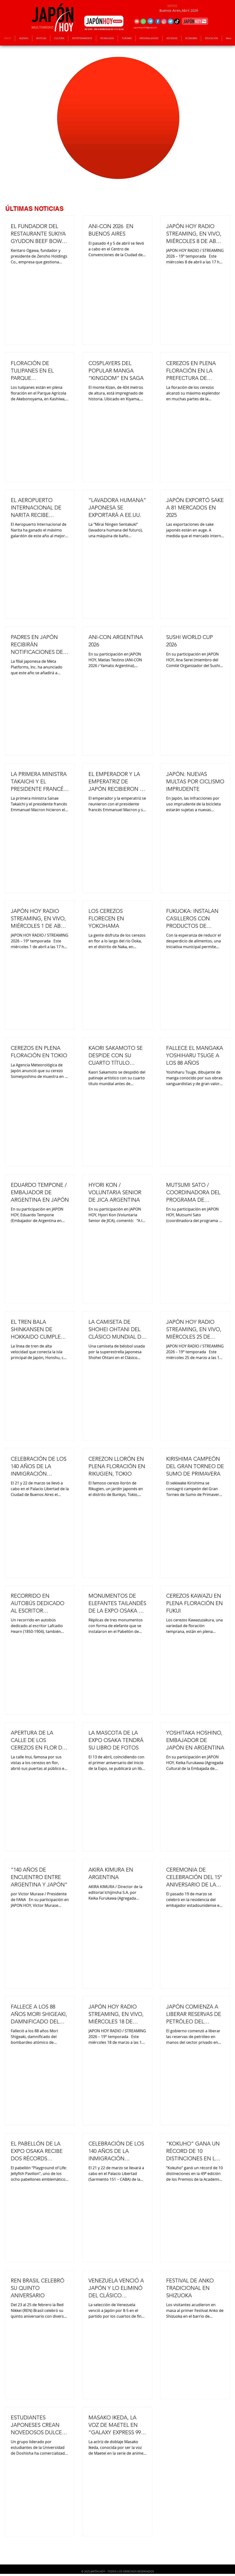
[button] (82, 38)
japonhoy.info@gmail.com (145, 27)
